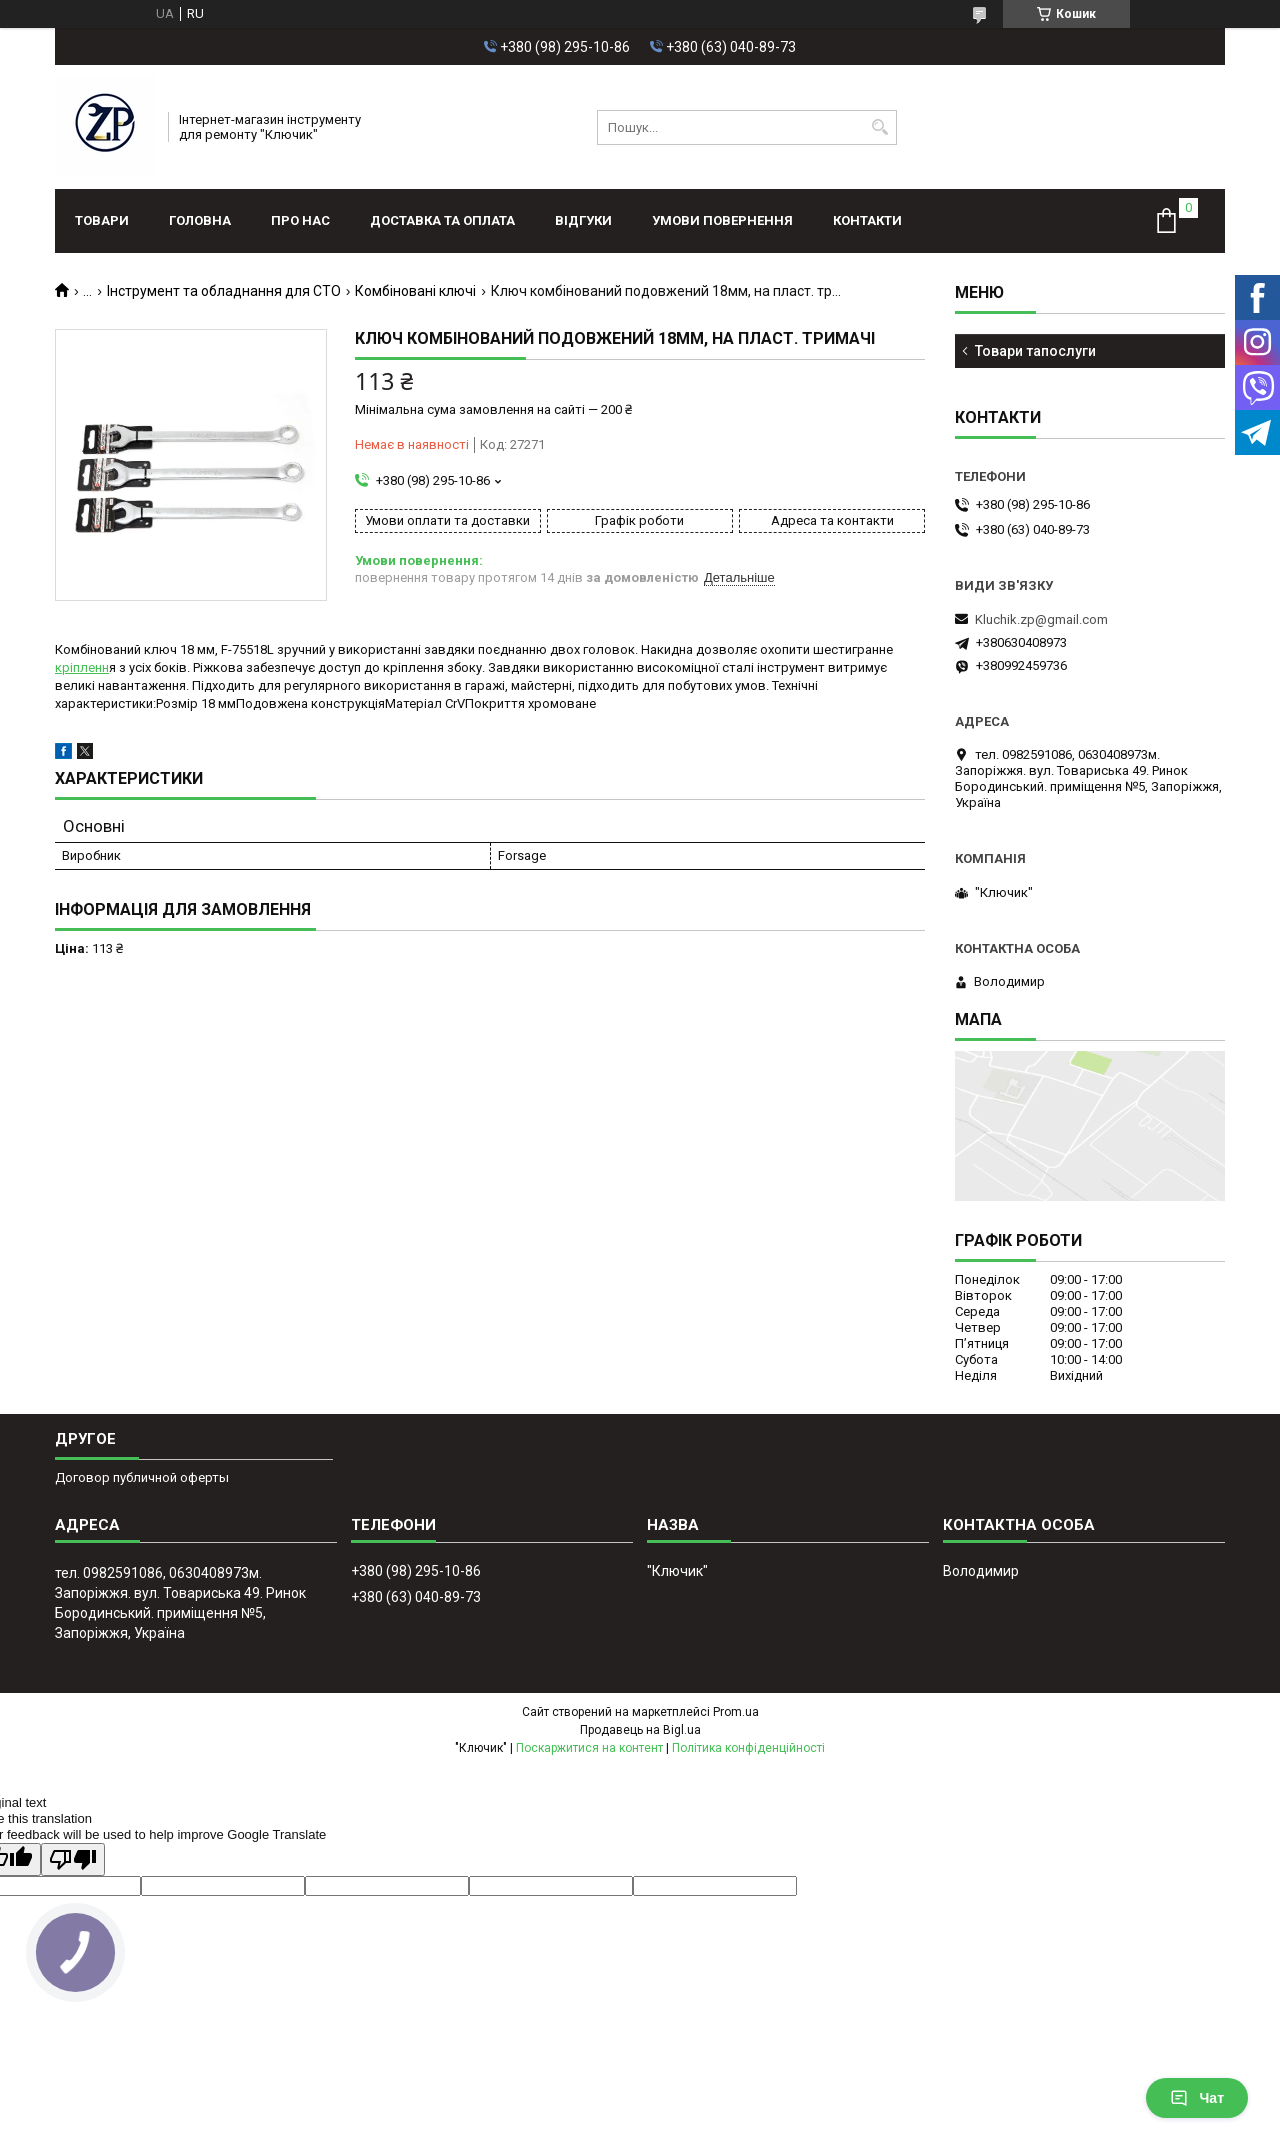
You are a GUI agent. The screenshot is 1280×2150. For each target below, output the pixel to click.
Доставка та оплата (442, 220)
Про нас (300, 220)
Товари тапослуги (1035, 351)
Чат (1197, 2098)
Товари (102, 220)
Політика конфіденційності (748, 1748)
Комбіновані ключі (415, 291)
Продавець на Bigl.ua (640, 1730)
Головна (200, 220)
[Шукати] (879, 127)
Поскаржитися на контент (589, 1748)
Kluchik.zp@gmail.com (1041, 619)
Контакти (867, 220)
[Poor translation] (73, 1859)
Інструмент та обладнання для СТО (224, 291)
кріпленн (82, 667)
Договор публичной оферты (142, 1477)
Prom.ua (736, 1712)
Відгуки (583, 220)
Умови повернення (722, 220)
